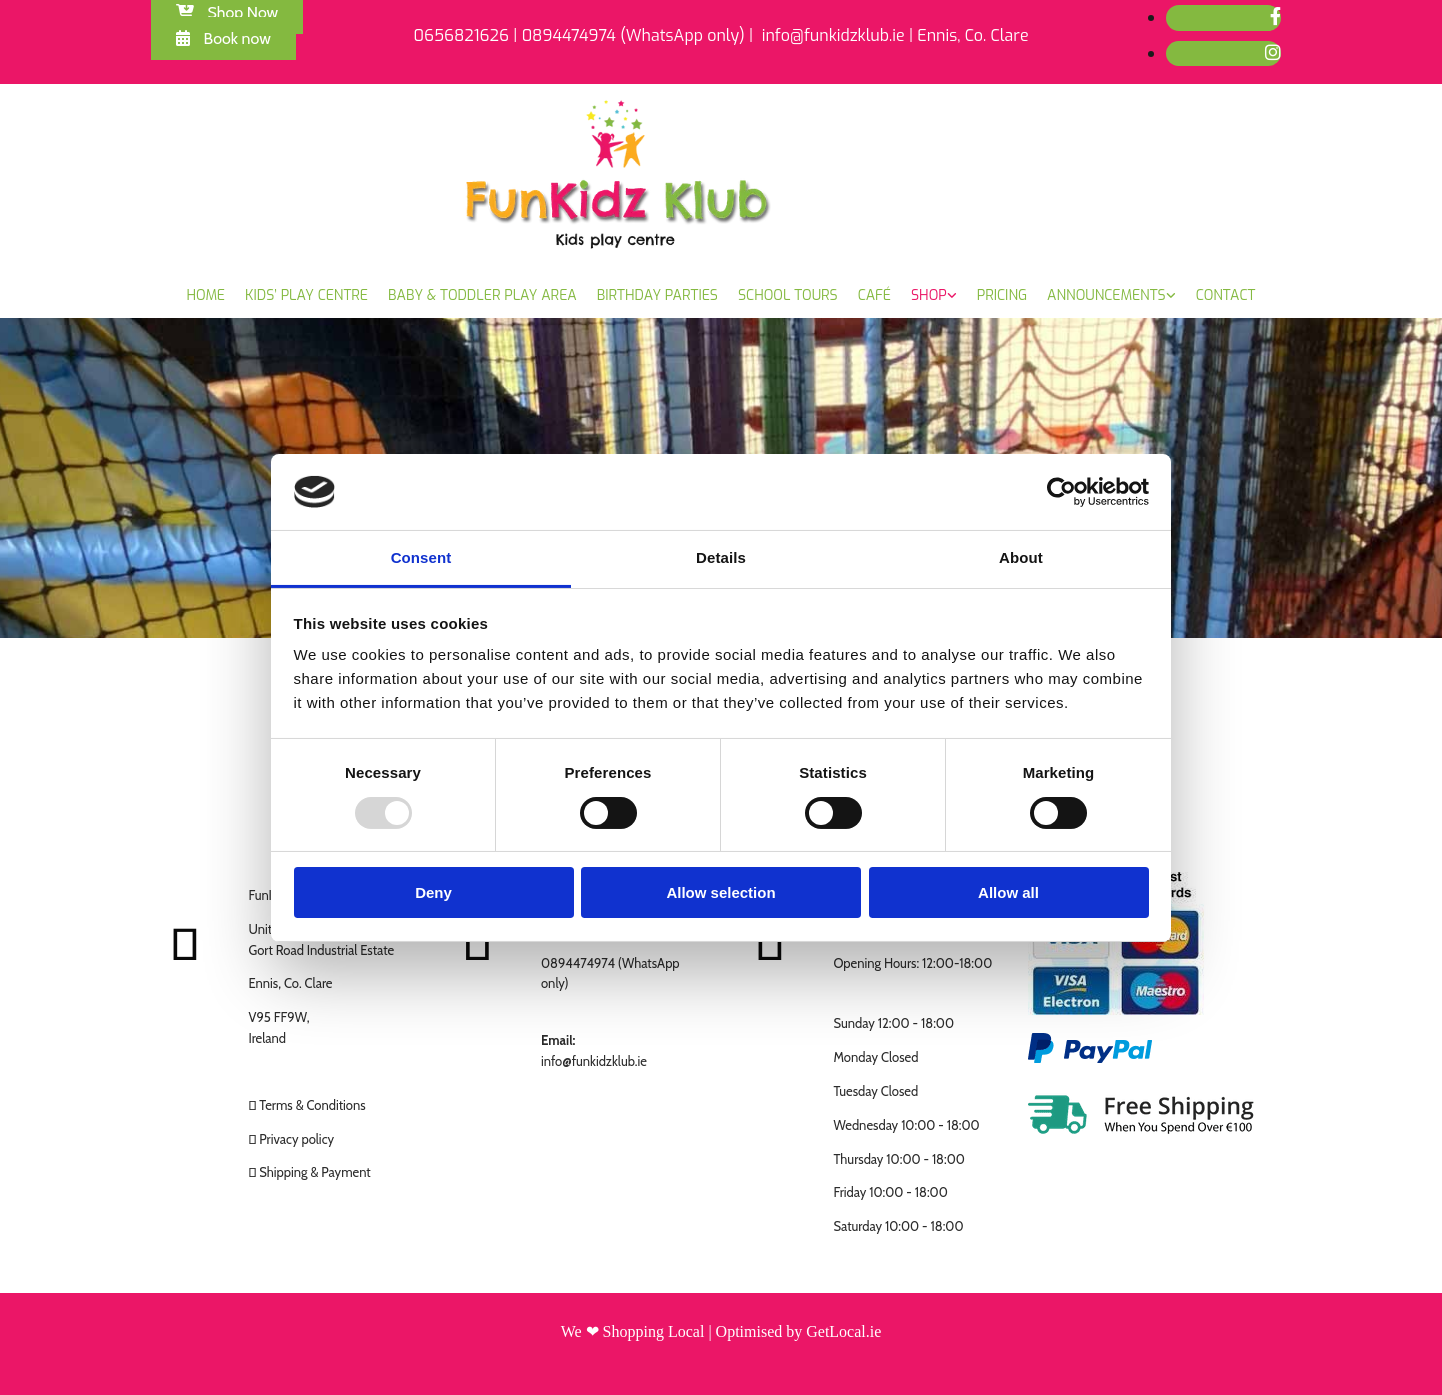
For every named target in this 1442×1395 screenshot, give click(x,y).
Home (206, 295)
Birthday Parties (657, 295)
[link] (934, 296)
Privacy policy (296, 1139)
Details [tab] (721, 557)
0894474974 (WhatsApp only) (633, 35)
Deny (433, 892)
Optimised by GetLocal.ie (799, 1331)
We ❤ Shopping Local (633, 1331)
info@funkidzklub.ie (594, 1061)
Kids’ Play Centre (306, 295)
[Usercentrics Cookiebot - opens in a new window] (1061, 492)
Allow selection (720, 892)
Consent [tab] (421, 557)
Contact (1226, 295)
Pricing (1002, 295)
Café (874, 295)
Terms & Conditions (312, 1105)
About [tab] (1021, 557)
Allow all (1008, 892)
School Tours (788, 295)
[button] (223, 38)
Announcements (1106, 295)
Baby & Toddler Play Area (482, 295)
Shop (929, 295)
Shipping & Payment (315, 1172)
